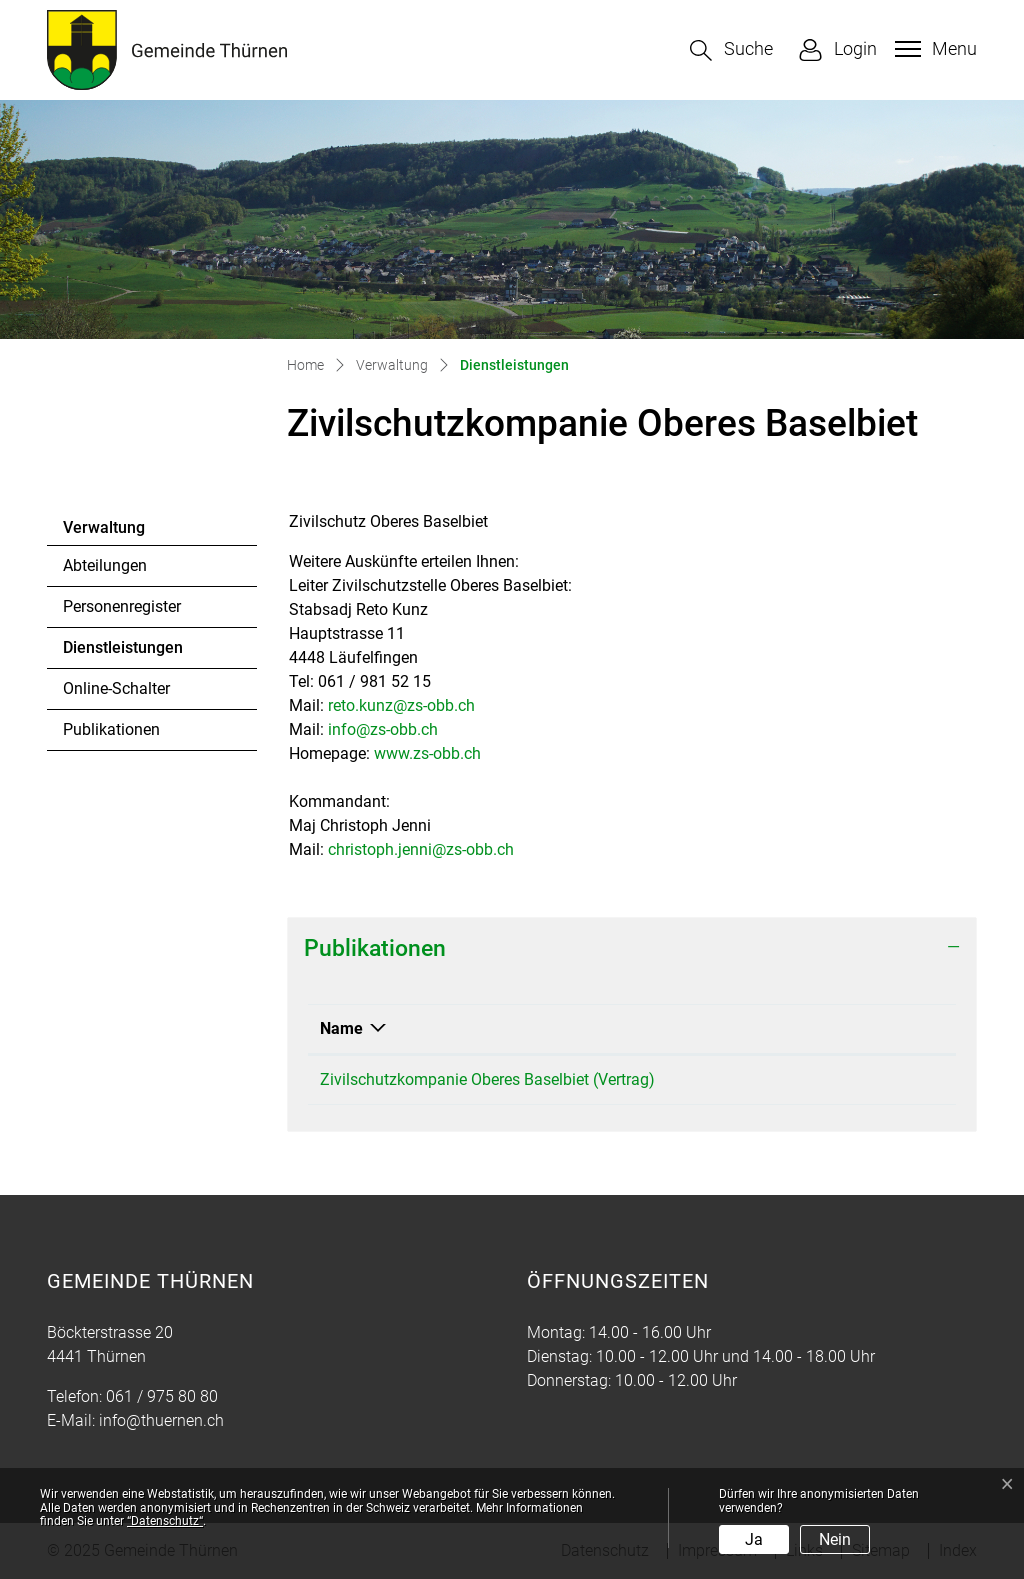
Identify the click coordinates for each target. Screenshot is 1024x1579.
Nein (835, 1539)
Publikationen (111, 729)
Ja (754, 1539)
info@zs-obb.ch (383, 729)
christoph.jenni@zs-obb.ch (421, 849)
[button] (731, 50)
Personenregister (122, 606)
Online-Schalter (116, 688)
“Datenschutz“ (165, 1521)
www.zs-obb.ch (427, 753)
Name (341, 1028)
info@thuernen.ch (161, 1420)
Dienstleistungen (122, 653)
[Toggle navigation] (933, 49)
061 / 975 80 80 (162, 1396)
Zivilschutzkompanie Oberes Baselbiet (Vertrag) (487, 1079)
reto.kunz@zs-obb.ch (401, 705)
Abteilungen (105, 565)
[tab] (632, 948)
